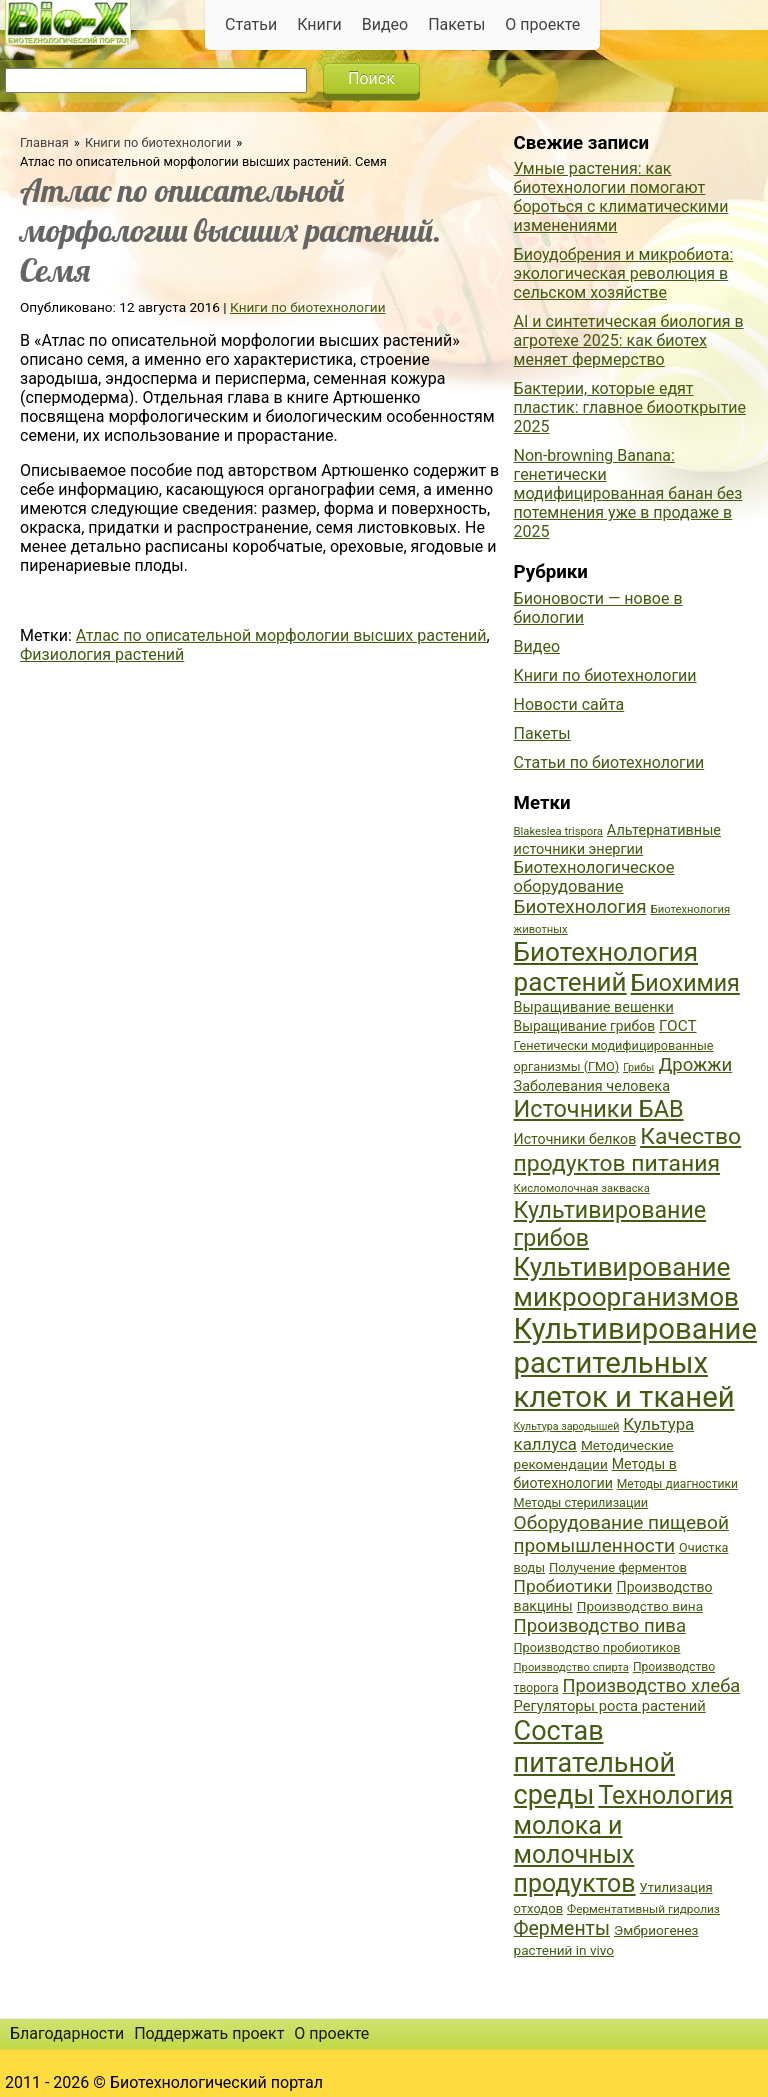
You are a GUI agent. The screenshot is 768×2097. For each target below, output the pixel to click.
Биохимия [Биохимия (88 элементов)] (685, 983)
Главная (44, 142)
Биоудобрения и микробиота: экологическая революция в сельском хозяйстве (624, 273)
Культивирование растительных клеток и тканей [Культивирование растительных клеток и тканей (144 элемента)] (635, 1363)
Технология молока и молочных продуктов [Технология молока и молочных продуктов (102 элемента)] (624, 1839)
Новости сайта (569, 704)
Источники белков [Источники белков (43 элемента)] (575, 1139)
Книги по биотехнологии (158, 142)
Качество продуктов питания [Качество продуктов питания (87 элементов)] (628, 1150)
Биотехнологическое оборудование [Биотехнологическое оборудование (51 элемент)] (594, 877)
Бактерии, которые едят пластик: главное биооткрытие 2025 (630, 407)
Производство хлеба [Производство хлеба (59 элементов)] (652, 1685)
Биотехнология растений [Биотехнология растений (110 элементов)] (606, 967)
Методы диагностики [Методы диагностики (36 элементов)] (677, 1484)
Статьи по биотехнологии (609, 762)
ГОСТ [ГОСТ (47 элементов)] (677, 1026)
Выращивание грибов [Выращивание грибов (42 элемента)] (585, 1026)
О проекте (542, 24)
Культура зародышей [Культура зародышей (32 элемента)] (567, 1426)
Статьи (251, 24)
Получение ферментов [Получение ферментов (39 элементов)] (618, 1567)
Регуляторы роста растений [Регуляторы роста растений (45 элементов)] (610, 1706)
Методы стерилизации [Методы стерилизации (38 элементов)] (581, 1502)
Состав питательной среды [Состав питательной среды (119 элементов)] (595, 1763)
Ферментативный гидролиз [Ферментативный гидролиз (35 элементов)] (643, 1909)
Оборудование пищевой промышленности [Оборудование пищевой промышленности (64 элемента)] (621, 1534)
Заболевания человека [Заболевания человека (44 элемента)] (592, 1086)
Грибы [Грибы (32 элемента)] (638, 1067)
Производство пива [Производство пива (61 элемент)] (600, 1626)
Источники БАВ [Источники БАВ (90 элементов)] (599, 1109)
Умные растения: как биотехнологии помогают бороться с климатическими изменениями (621, 197)
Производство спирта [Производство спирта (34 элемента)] (571, 1667)
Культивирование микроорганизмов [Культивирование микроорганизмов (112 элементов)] (626, 1282)
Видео (385, 24)
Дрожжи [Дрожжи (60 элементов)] (695, 1065)
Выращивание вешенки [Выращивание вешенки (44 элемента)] (594, 1007)
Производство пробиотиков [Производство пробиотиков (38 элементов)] (597, 1647)
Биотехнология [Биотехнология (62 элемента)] (580, 907)
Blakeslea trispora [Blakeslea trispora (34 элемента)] (558, 831)
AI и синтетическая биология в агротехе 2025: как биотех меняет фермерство (629, 340)
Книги (319, 24)
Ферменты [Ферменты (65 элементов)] (562, 1928)
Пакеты (456, 24)
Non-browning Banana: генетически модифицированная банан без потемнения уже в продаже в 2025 (628, 493)
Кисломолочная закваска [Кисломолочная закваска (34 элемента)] (582, 1188)
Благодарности (67, 2033)
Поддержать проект (209, 2033)
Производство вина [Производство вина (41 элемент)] (640, 1606)
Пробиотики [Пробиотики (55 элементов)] (563, 1586)
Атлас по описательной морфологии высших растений (281, 635)
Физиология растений (102, 654)
